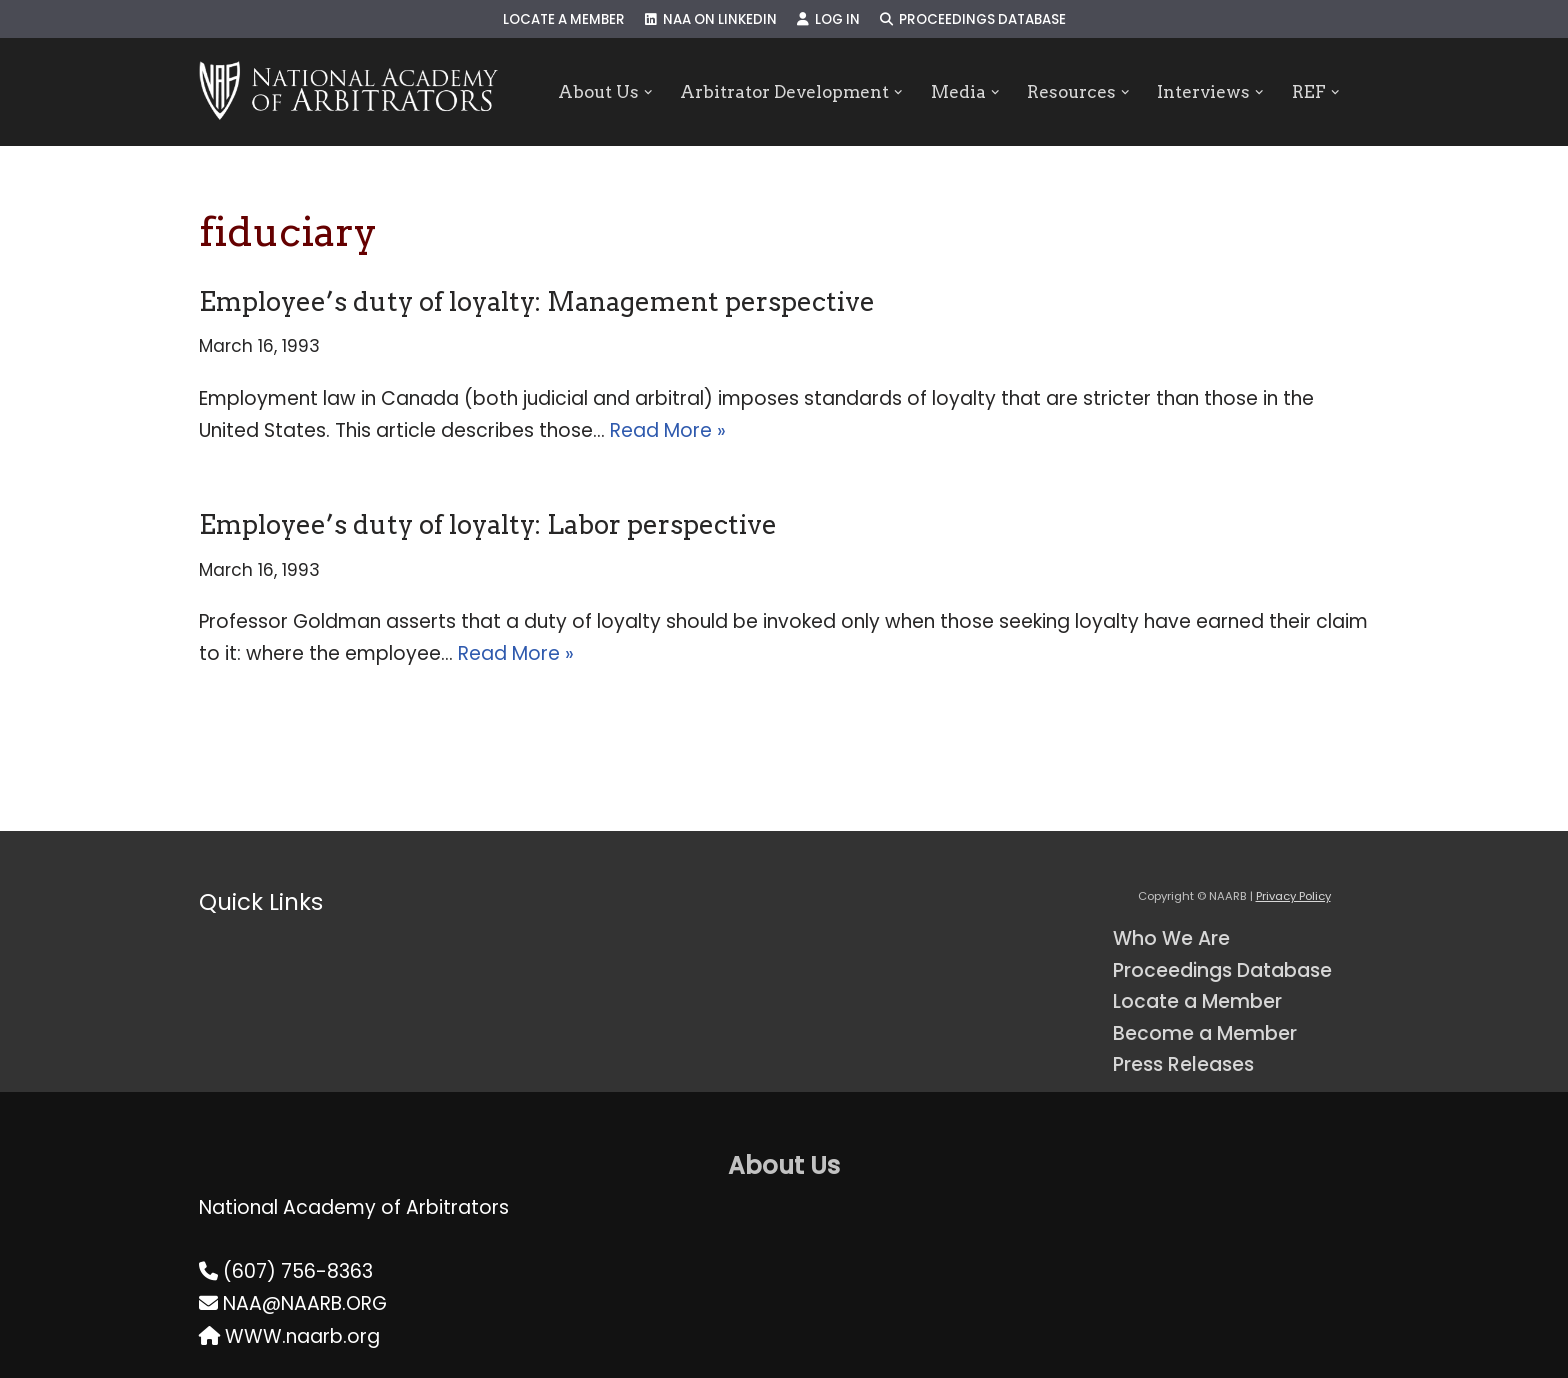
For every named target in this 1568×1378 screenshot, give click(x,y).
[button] (647, 92)
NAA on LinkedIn (711, 19)
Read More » (668, 430)
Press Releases (1183, 1064)
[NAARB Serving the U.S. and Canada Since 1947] (348, 92)
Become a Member (1205, 1033)
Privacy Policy (1293, 896)
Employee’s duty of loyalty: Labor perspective (488, 524)
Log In (828, 19)
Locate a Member (564, 19)
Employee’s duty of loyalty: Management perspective (537, 301)
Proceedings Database (973, 19)
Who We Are (1171, 938)
